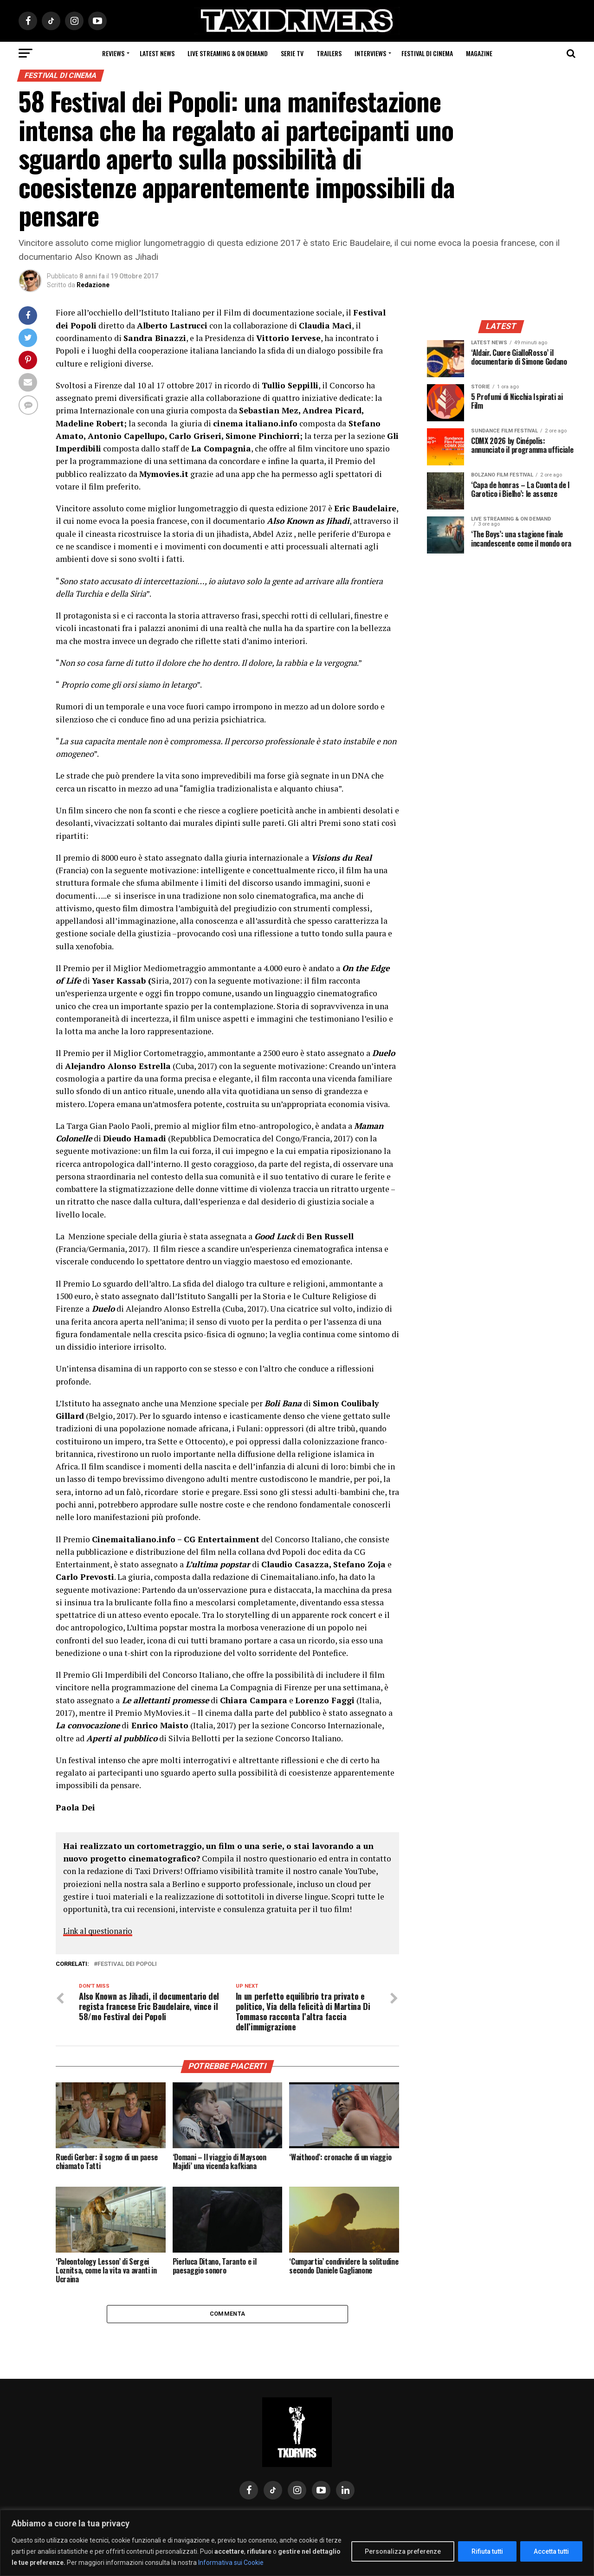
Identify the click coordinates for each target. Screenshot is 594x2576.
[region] (297, 2543)
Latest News (157, 53)
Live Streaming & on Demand (227, 53)
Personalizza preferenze (403, 2551)
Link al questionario (100, 1931)
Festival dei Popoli (127, 1964)
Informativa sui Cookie (231, 2562)
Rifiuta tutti (487, 2551)
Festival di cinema (427, 53)
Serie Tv (292, 53)
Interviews (370, 53)
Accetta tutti (551, 2551)
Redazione (93, 285)
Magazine (479, 53)
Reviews (113, 53)
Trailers (329, 53)
